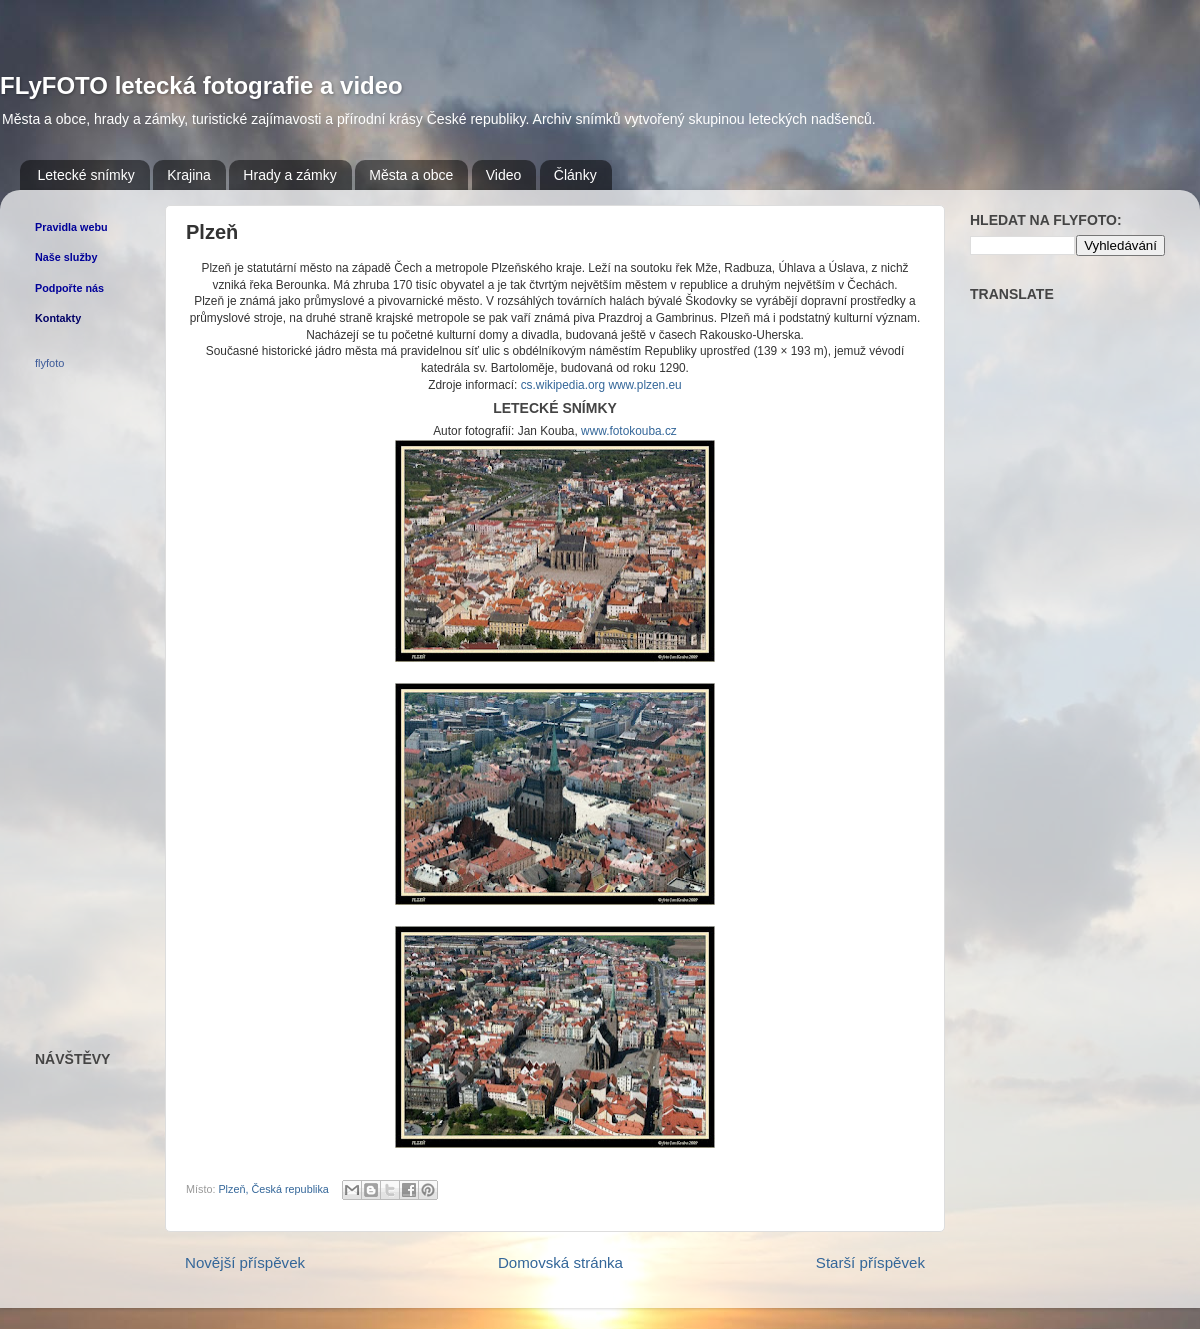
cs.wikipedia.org (563, 385)
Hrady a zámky (289, 175)
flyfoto (49, 363)
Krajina (189, 175)
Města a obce (411, 175)
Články (575, 175)
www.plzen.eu (644, 385)
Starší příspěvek (870, 1262)
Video (504, 175)
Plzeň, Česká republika (273, 1189)
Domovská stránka (560, 1262)
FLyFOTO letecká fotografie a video (201, 85)
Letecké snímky (86, 175)
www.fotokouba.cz (629, 431)
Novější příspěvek (245, 1262)
